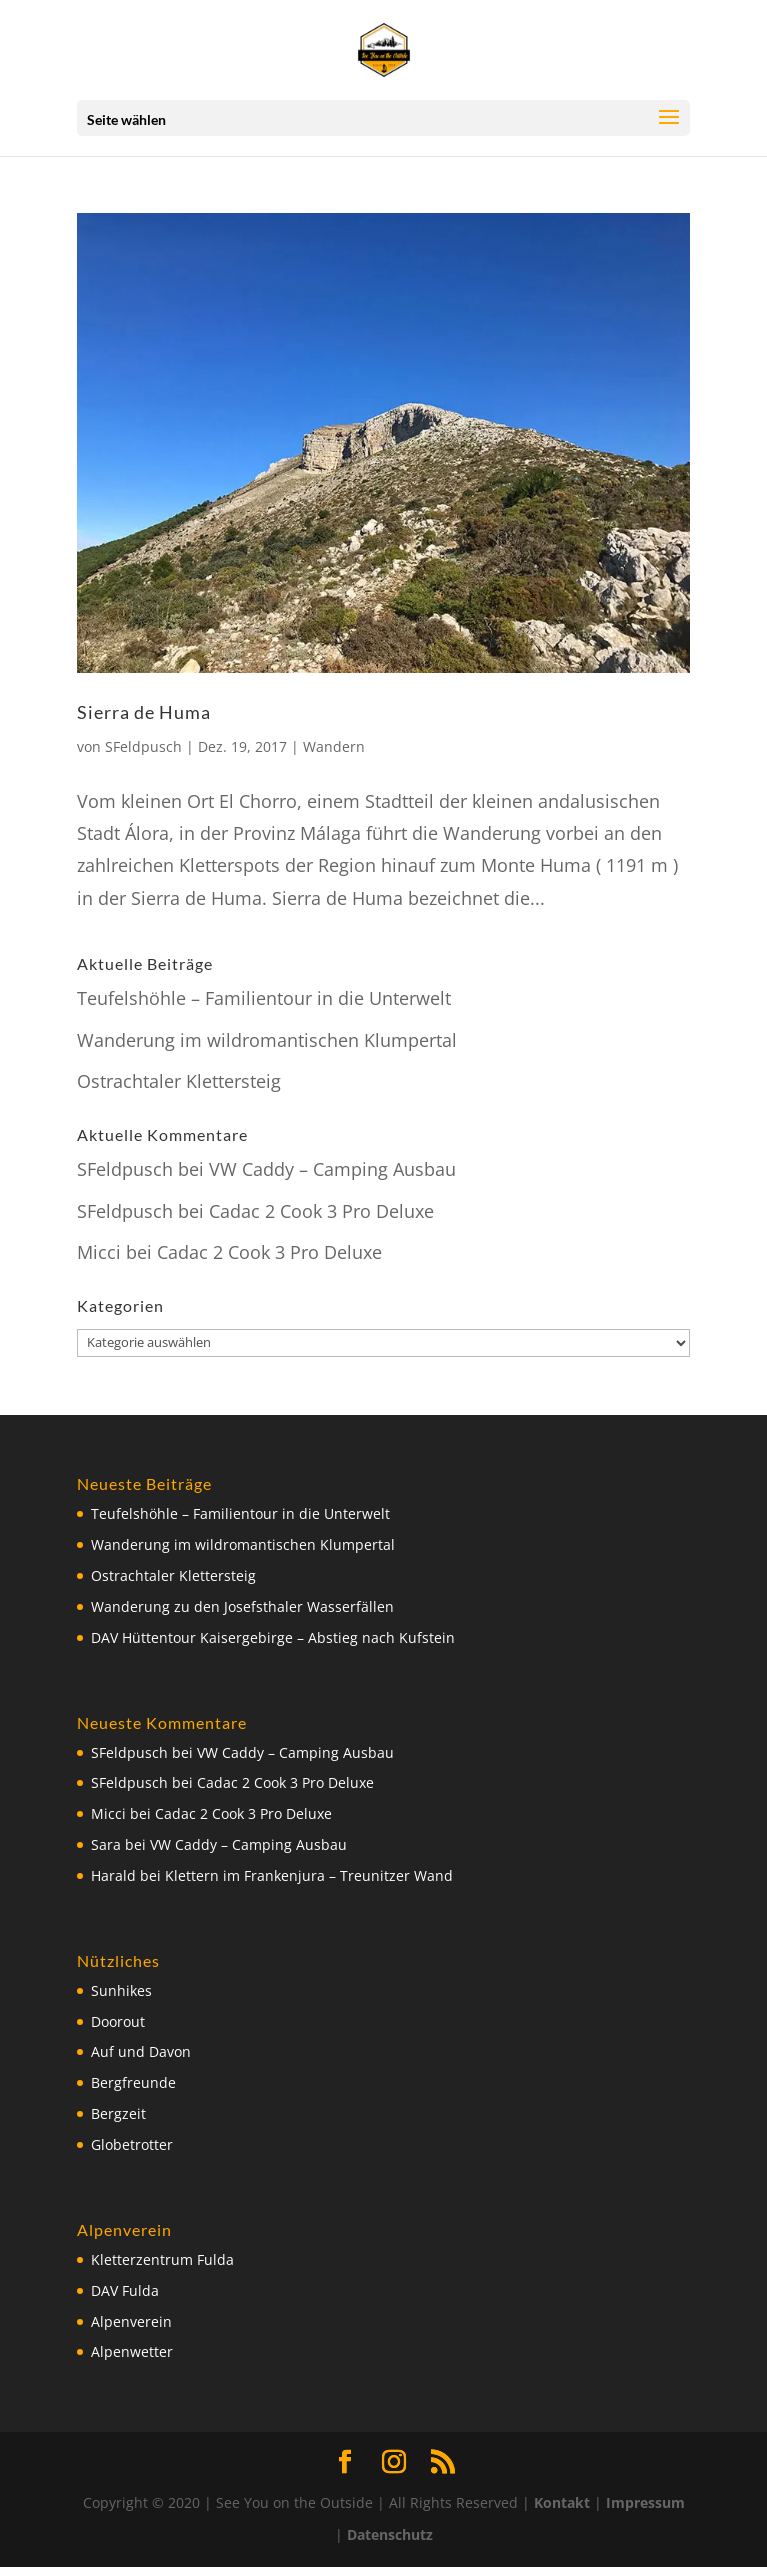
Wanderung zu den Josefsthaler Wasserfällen (242, 1606)
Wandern (334, 746)
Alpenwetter (132, 2351)
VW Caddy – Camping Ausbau (332, 1169)
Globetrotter (132, 2144)
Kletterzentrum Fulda (162, 2259)
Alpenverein (131, 2321)
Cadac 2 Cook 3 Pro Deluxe (321, 1211)
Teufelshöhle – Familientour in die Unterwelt (264, 998)
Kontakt (562, 2502)
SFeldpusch (143, 746)
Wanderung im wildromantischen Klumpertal (267, 1040)
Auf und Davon (141, 2051)
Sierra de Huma (144, 712)
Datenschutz (390, 2534)
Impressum (645, 2502)
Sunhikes (121, 1990)
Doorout (118, 2021)
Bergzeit (118, 2113)
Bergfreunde (133, 2082)
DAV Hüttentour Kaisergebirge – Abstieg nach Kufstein (273, 1637)
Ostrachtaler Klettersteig (179, 1081)
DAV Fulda (125, 2290)
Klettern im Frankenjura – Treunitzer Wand (309, 1875)
